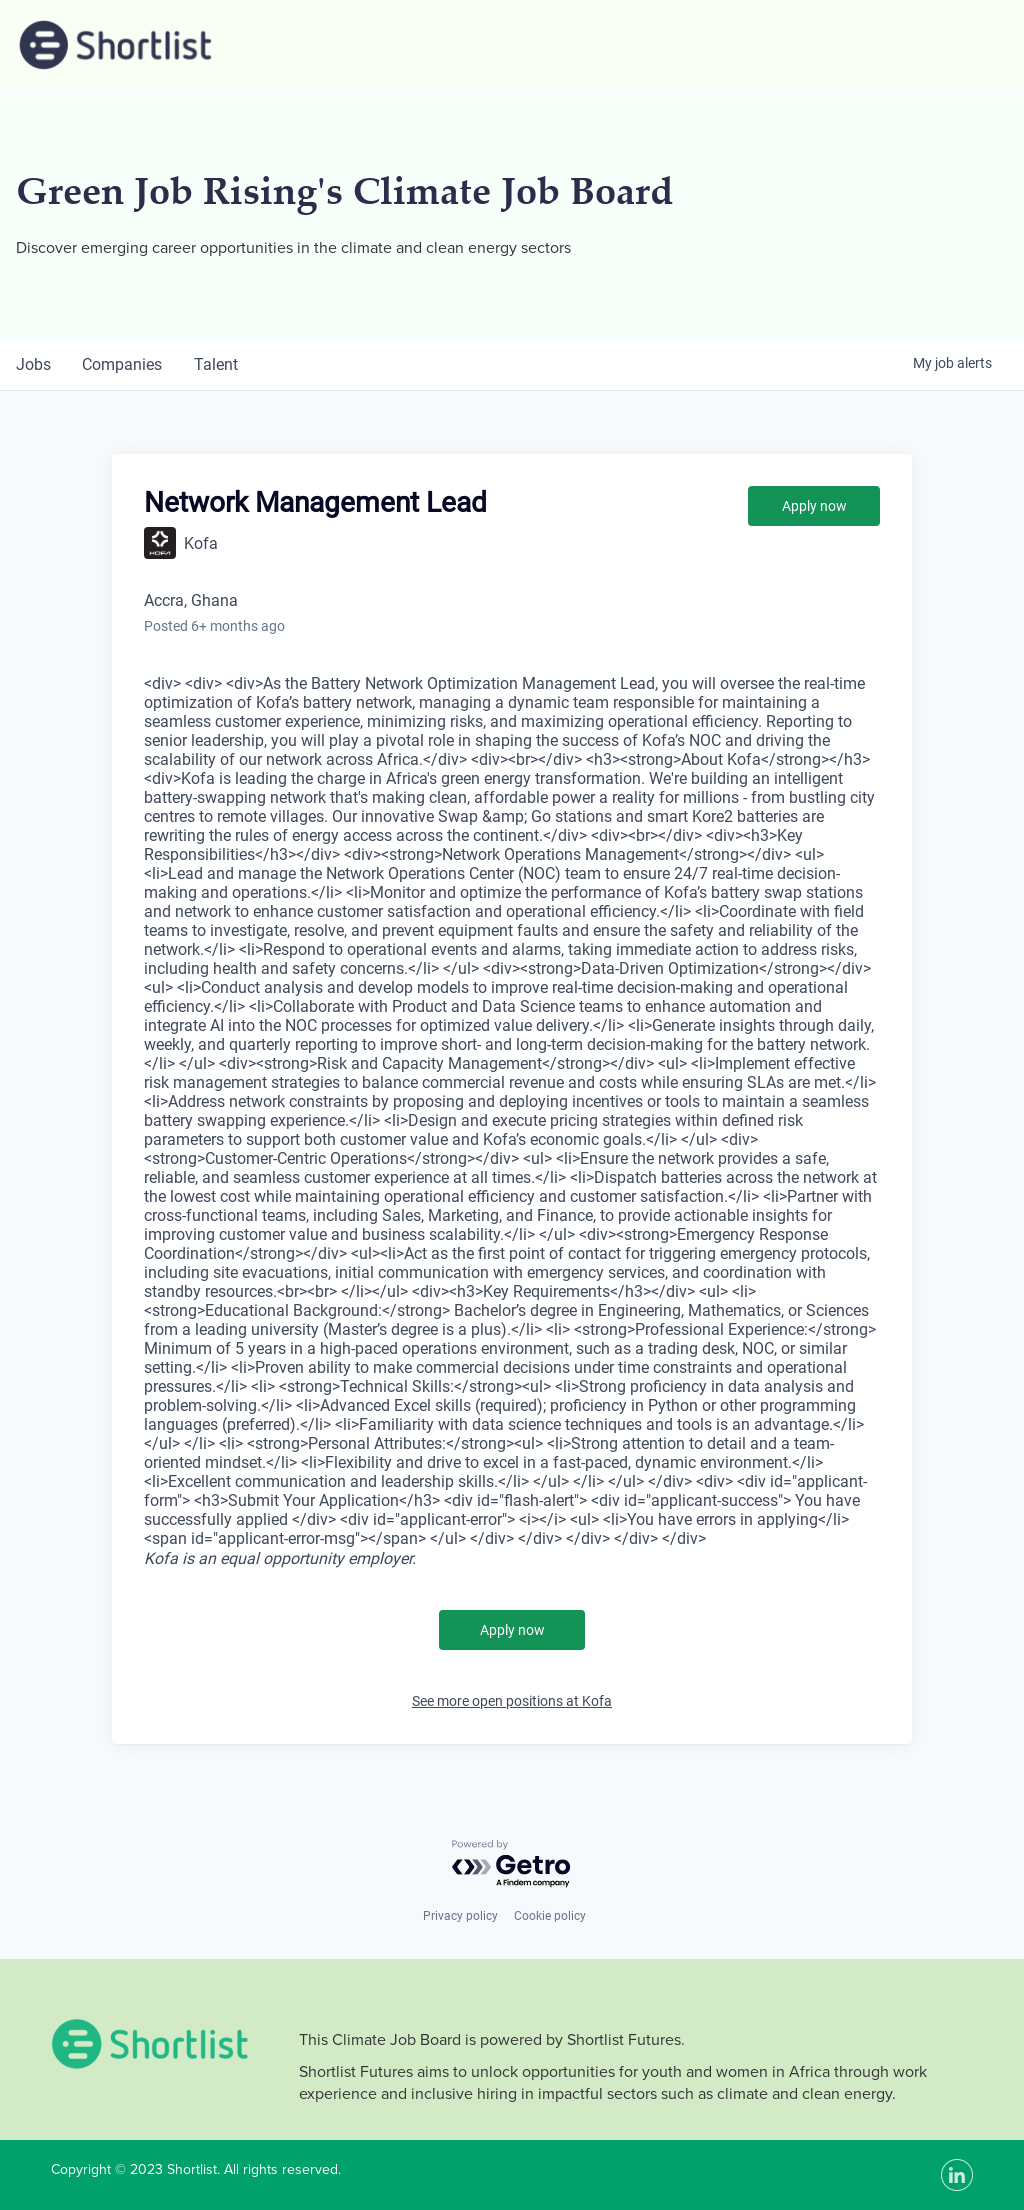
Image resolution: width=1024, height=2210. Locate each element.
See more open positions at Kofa (512, 1701)
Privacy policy (460, 1916)
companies (123, 364)
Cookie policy (550, 1916)
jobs (33, 364)
